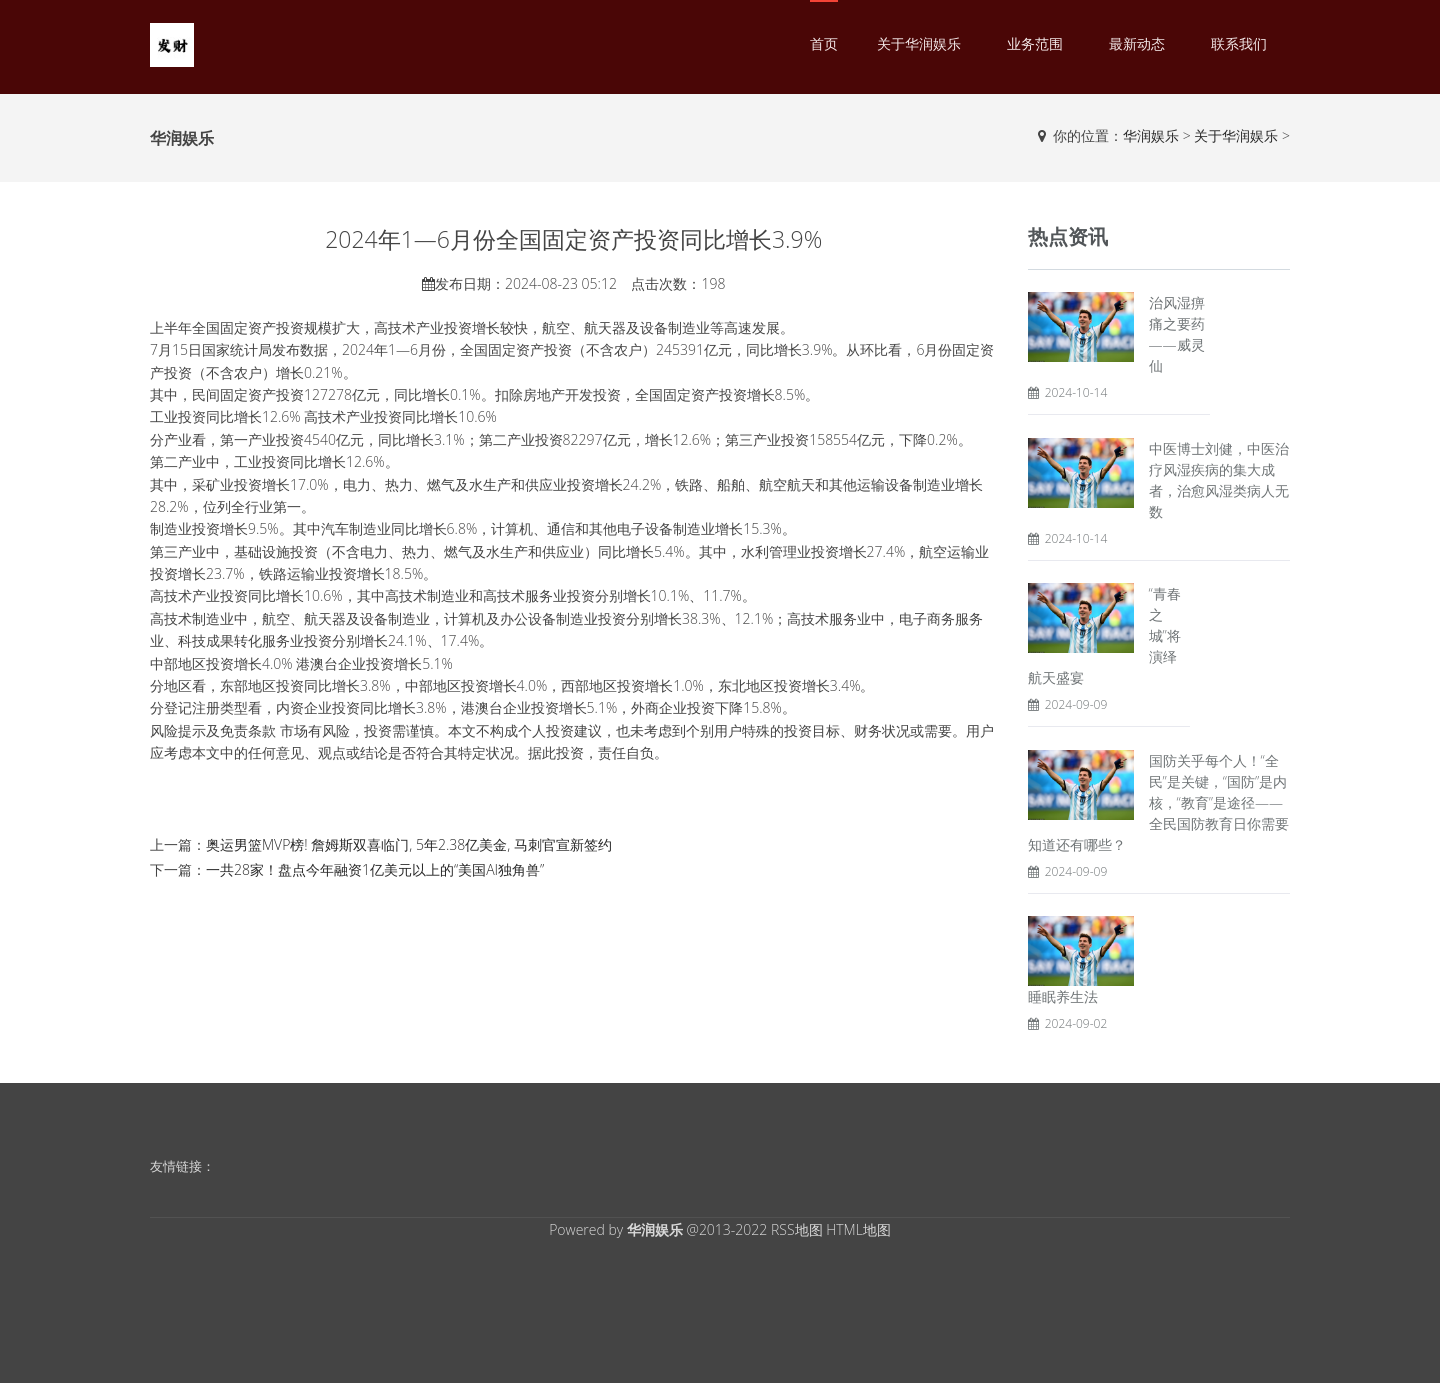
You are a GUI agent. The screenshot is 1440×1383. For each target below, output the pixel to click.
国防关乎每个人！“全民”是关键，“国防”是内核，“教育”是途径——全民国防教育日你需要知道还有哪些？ (1158, 802)
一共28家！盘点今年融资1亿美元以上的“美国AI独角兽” (375, 869)
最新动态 (1137, 43)
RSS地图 (797, 1229)
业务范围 (1035, 43)
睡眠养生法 (1063, 996)
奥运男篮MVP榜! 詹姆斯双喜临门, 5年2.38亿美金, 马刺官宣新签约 (409, 844)
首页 (824, 43)
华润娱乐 (1151, 135)
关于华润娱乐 (919, 43)
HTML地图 (858, 1229)
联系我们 (1239, 43)
